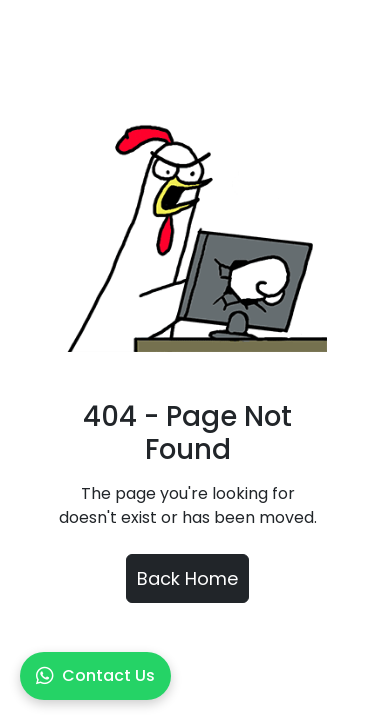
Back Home (187, 578)
